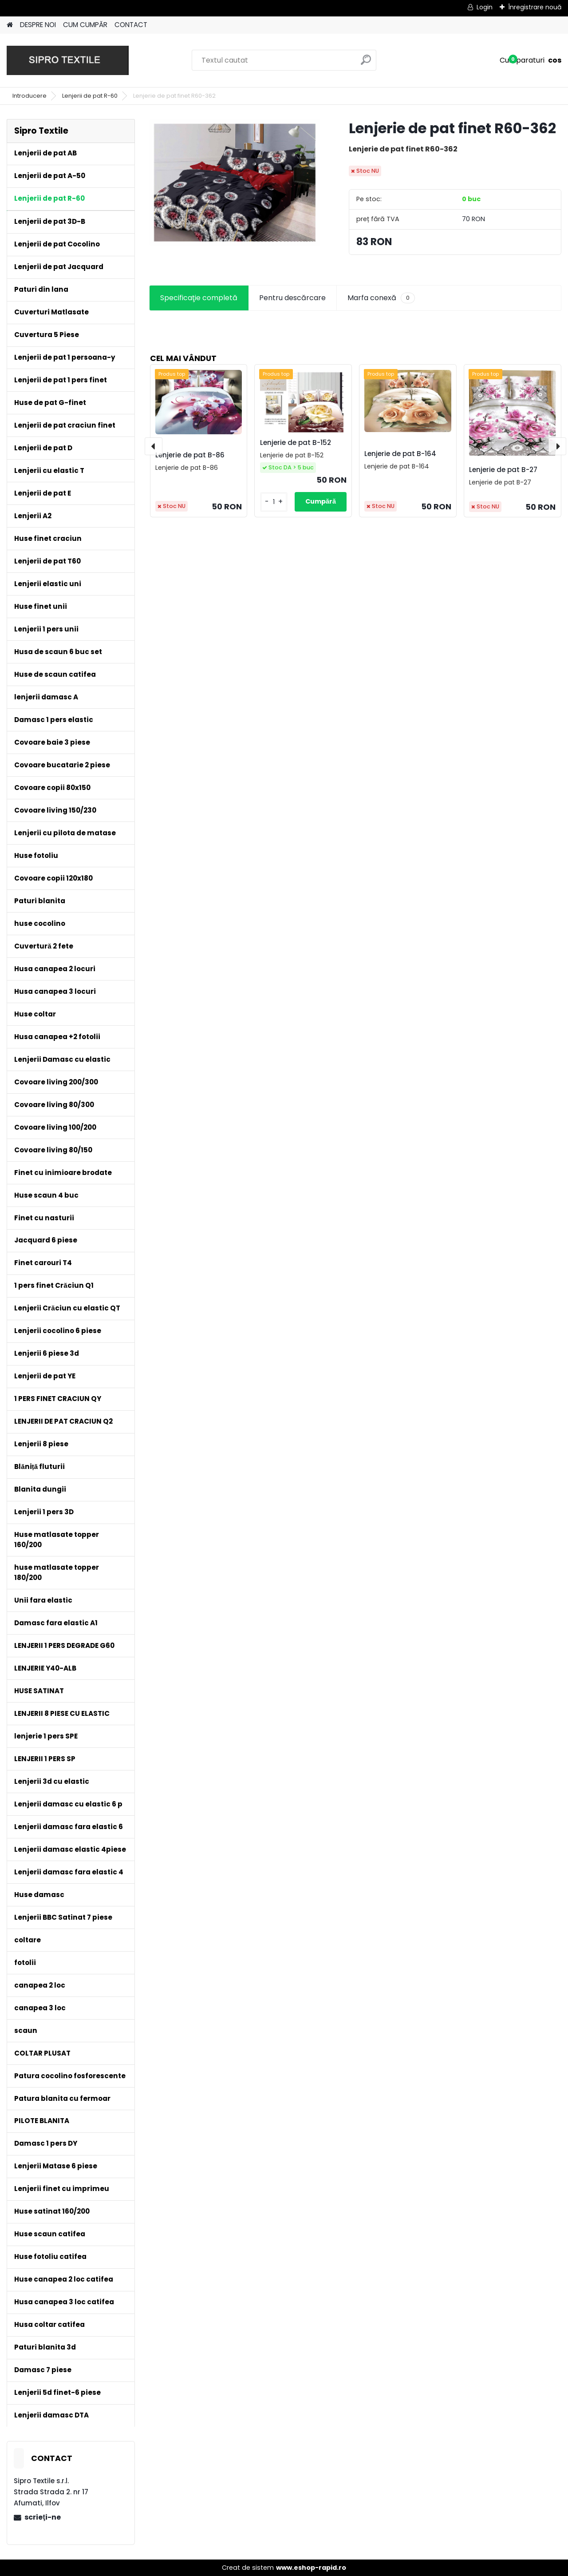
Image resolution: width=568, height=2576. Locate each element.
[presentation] (153, 446)
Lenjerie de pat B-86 (190, 455)
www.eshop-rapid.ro (311, 2567)
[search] (366, 63)
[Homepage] (10, 25)
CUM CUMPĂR (85, 24)
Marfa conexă (381, 298)
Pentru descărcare (292, 298)
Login (485, 7)
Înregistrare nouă (534, 7)
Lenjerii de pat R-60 (90, 95)
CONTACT (130, 24)
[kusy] (274, 502)
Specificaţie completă (198, 298)
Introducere (29, 95)
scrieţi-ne (42, 2517)
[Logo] (68, 60)
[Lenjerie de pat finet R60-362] (234, 182)
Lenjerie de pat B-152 (295, 442)
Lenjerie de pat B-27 (503, 469)
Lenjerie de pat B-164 (400, 453)
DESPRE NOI (38, 24)
